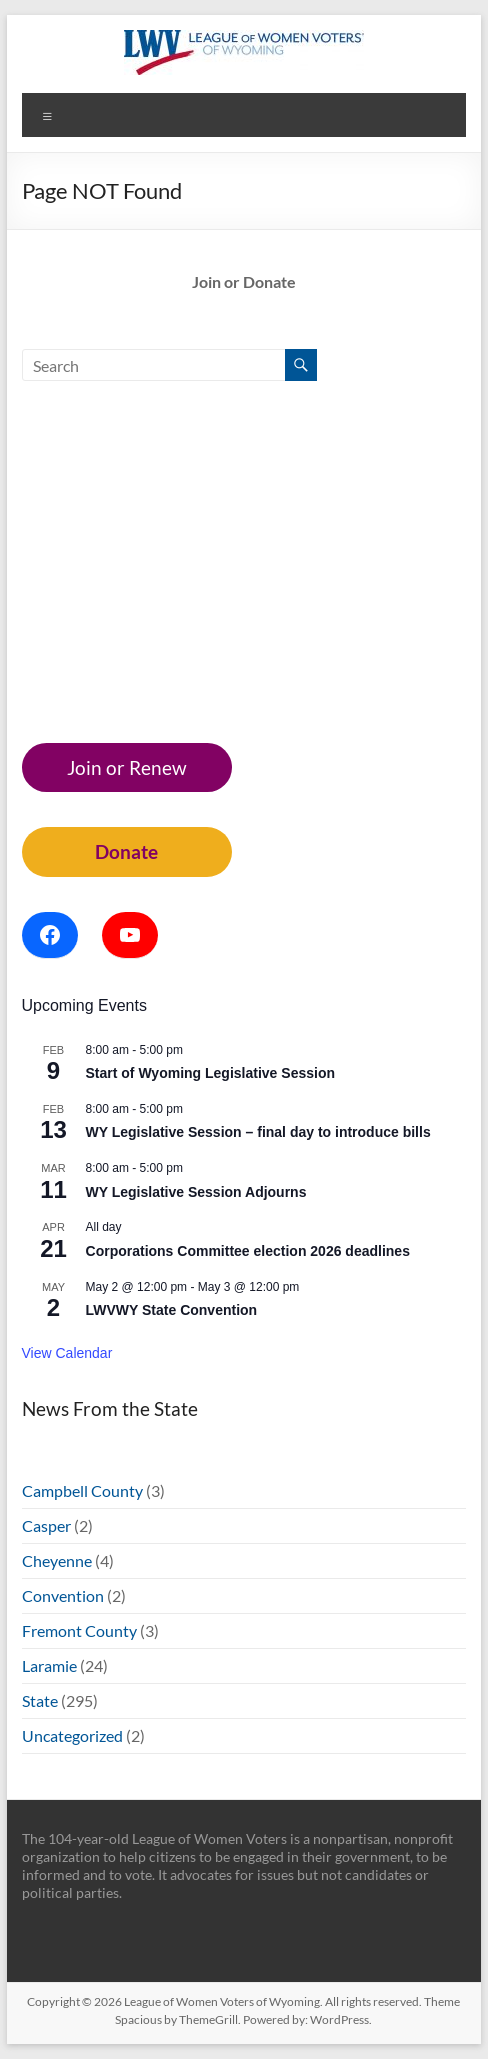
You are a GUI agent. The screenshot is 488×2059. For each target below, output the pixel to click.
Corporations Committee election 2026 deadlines (248, 1251)
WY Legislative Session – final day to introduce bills (258, 1132)
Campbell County (82, 1490)
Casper (46, 1525)
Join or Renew (127, 767)
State (40, 1700)
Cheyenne (57, 1560)
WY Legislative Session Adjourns (196, 1192)
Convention (63, 1595)
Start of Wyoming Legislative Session (210, 1073)
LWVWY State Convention (172, 1310)
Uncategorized (72, 1735)
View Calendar (67, 1353)
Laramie (49, 1665)
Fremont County (79, 1630)
